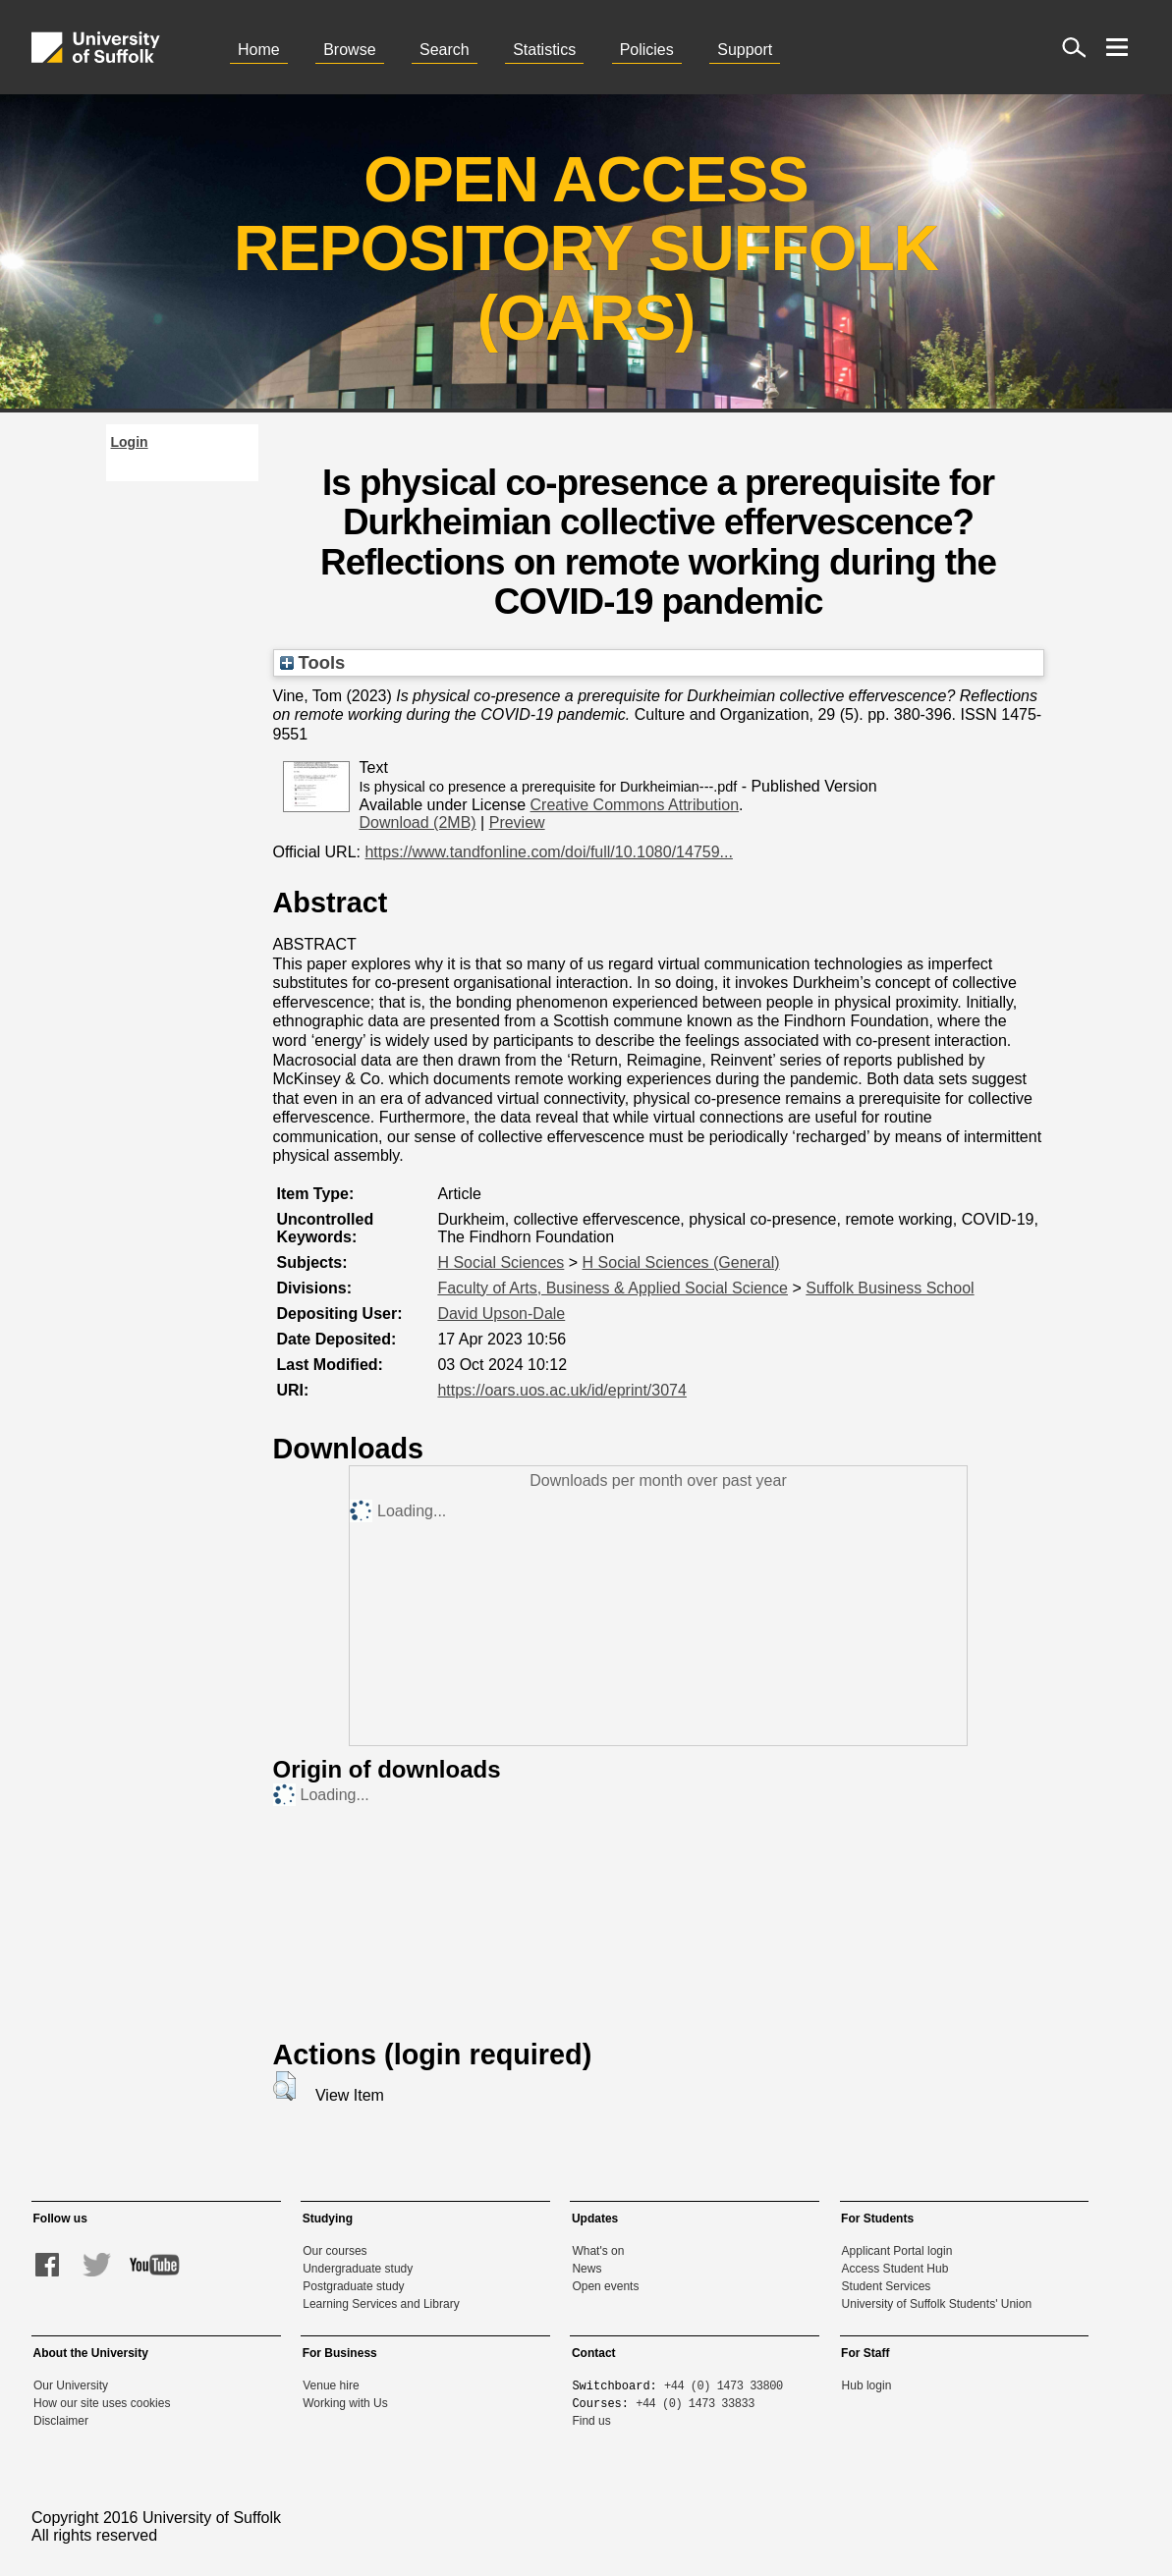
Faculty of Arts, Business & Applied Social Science (612, 1288)
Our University (70, 2385)
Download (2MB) (418, 822)
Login (129, 442)
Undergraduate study (358, 2268)
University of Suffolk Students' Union (937, 2304)
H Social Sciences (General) (681, 1262)
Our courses (334, 2251)
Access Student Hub (895, 2268)
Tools (313, 662)
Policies (647, 49)
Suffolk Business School (890, 1288)
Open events (605, 2286)
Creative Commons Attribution (635, 804)
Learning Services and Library (381, 2304)
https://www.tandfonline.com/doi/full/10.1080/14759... (548, 852)
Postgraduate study (353, 2286)
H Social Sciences (500, 1262)
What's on (598, 2251)
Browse (349, 49)
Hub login (867, 2385)
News (586, 2268)
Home (259, 49)
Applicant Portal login (897, 2251)
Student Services (886, 2286)
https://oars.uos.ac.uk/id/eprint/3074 (561, 1390)
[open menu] (1117, 47)
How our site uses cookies (101, 2403)
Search (444, 49)
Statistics (544, 49)
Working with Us (345, 2403)
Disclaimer (60, 2421)
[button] (284, 2086)
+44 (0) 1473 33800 (723, 2385)
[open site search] (1073, 47)
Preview (517, 822)
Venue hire (331, 2385)
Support (744, 49)
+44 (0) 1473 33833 (695, 2402)
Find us (591, 2421)
